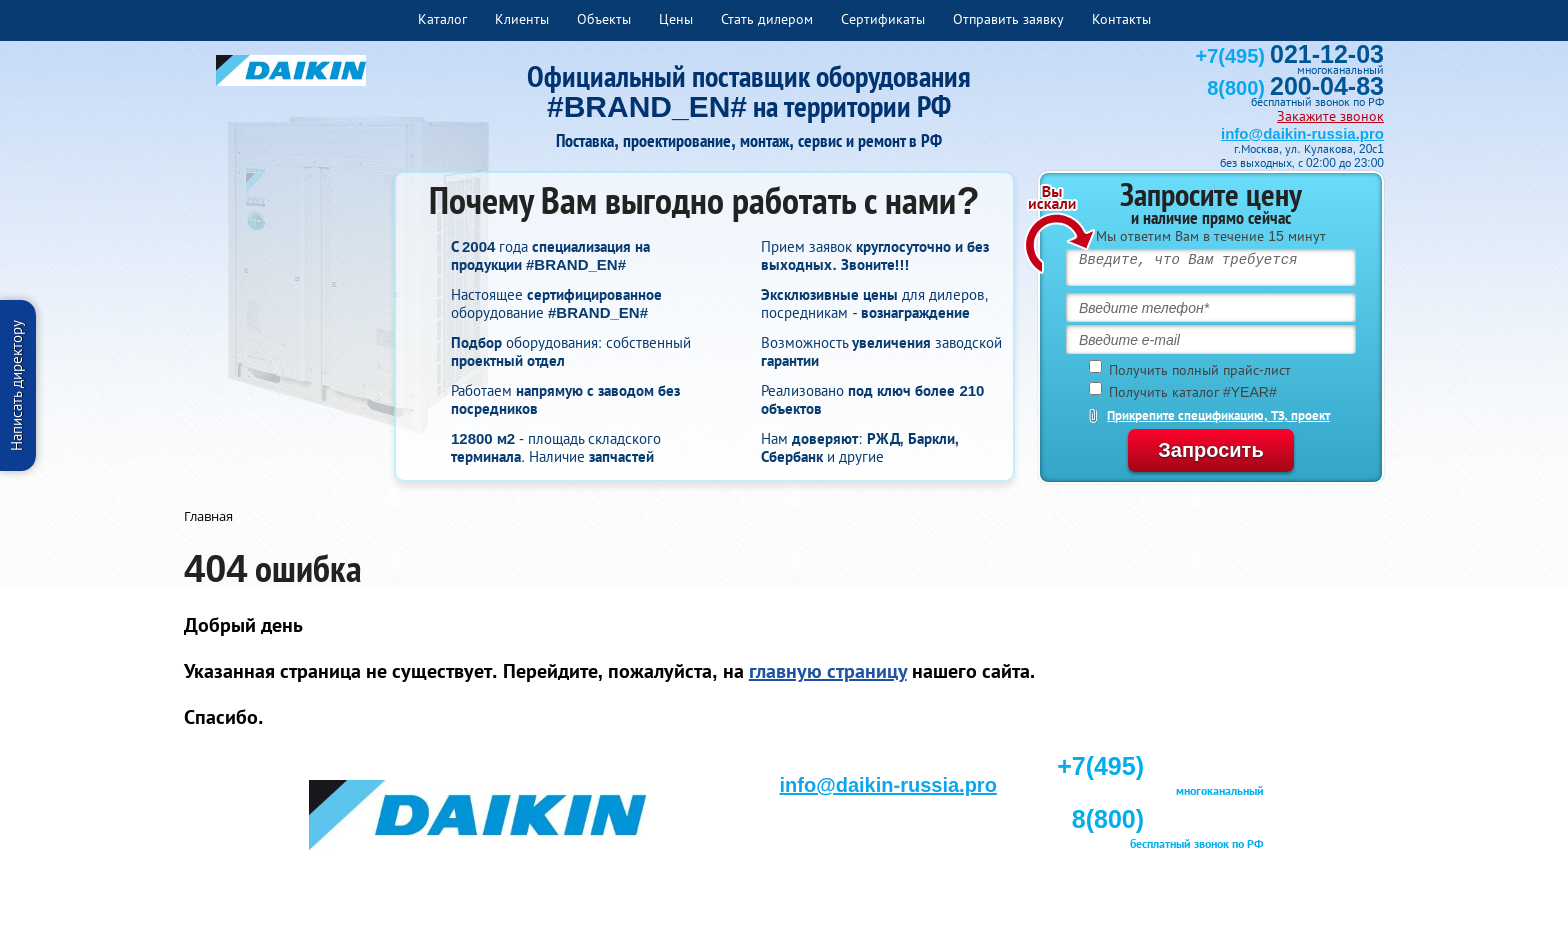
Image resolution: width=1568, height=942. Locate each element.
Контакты (1121, 19)
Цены (676, 19)
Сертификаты (883, 19)
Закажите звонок (1330, 116)
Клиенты (522, 19)
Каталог (442, 19)
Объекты (604, 19)
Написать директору (16, 385)
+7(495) (1290, 56)
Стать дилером (767, 19)
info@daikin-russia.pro (1302, 133)
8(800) (1295, 88)
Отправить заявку (1008, 19)
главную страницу (828, 671)
